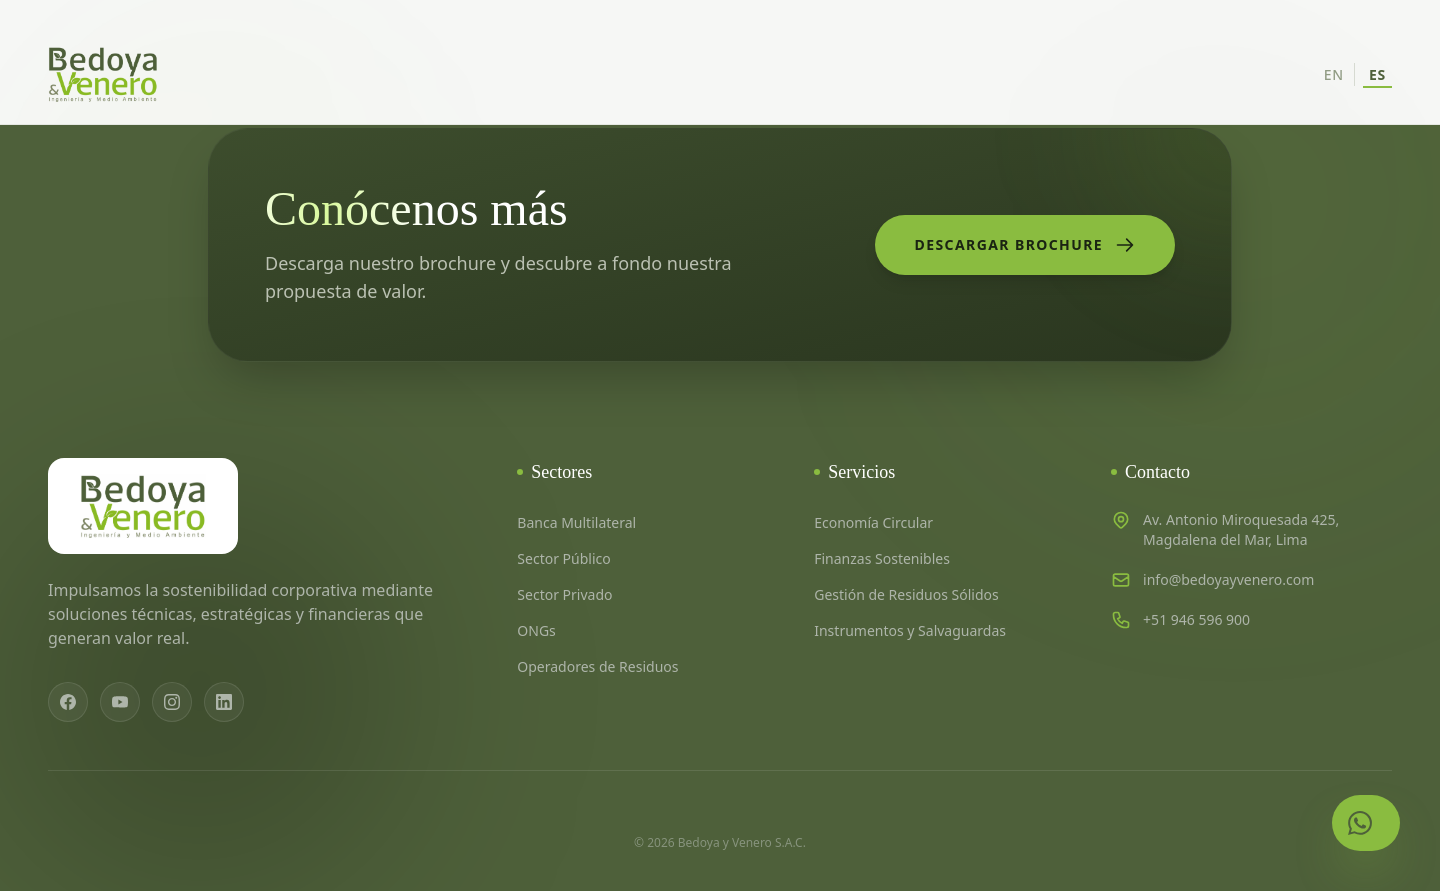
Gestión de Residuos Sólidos (906, 594)
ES (1377, 74)
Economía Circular (873, 522)
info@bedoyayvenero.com (1228, 579)
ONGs (536, 630)
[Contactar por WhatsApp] (1366, 823)
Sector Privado (564, 594)
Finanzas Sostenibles (882, 558)
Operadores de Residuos (597, 666)
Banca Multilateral (576, 522)
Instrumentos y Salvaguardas (910, 630)
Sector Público (563, 558)
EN (1334, 74)
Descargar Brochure (1025, 245)
